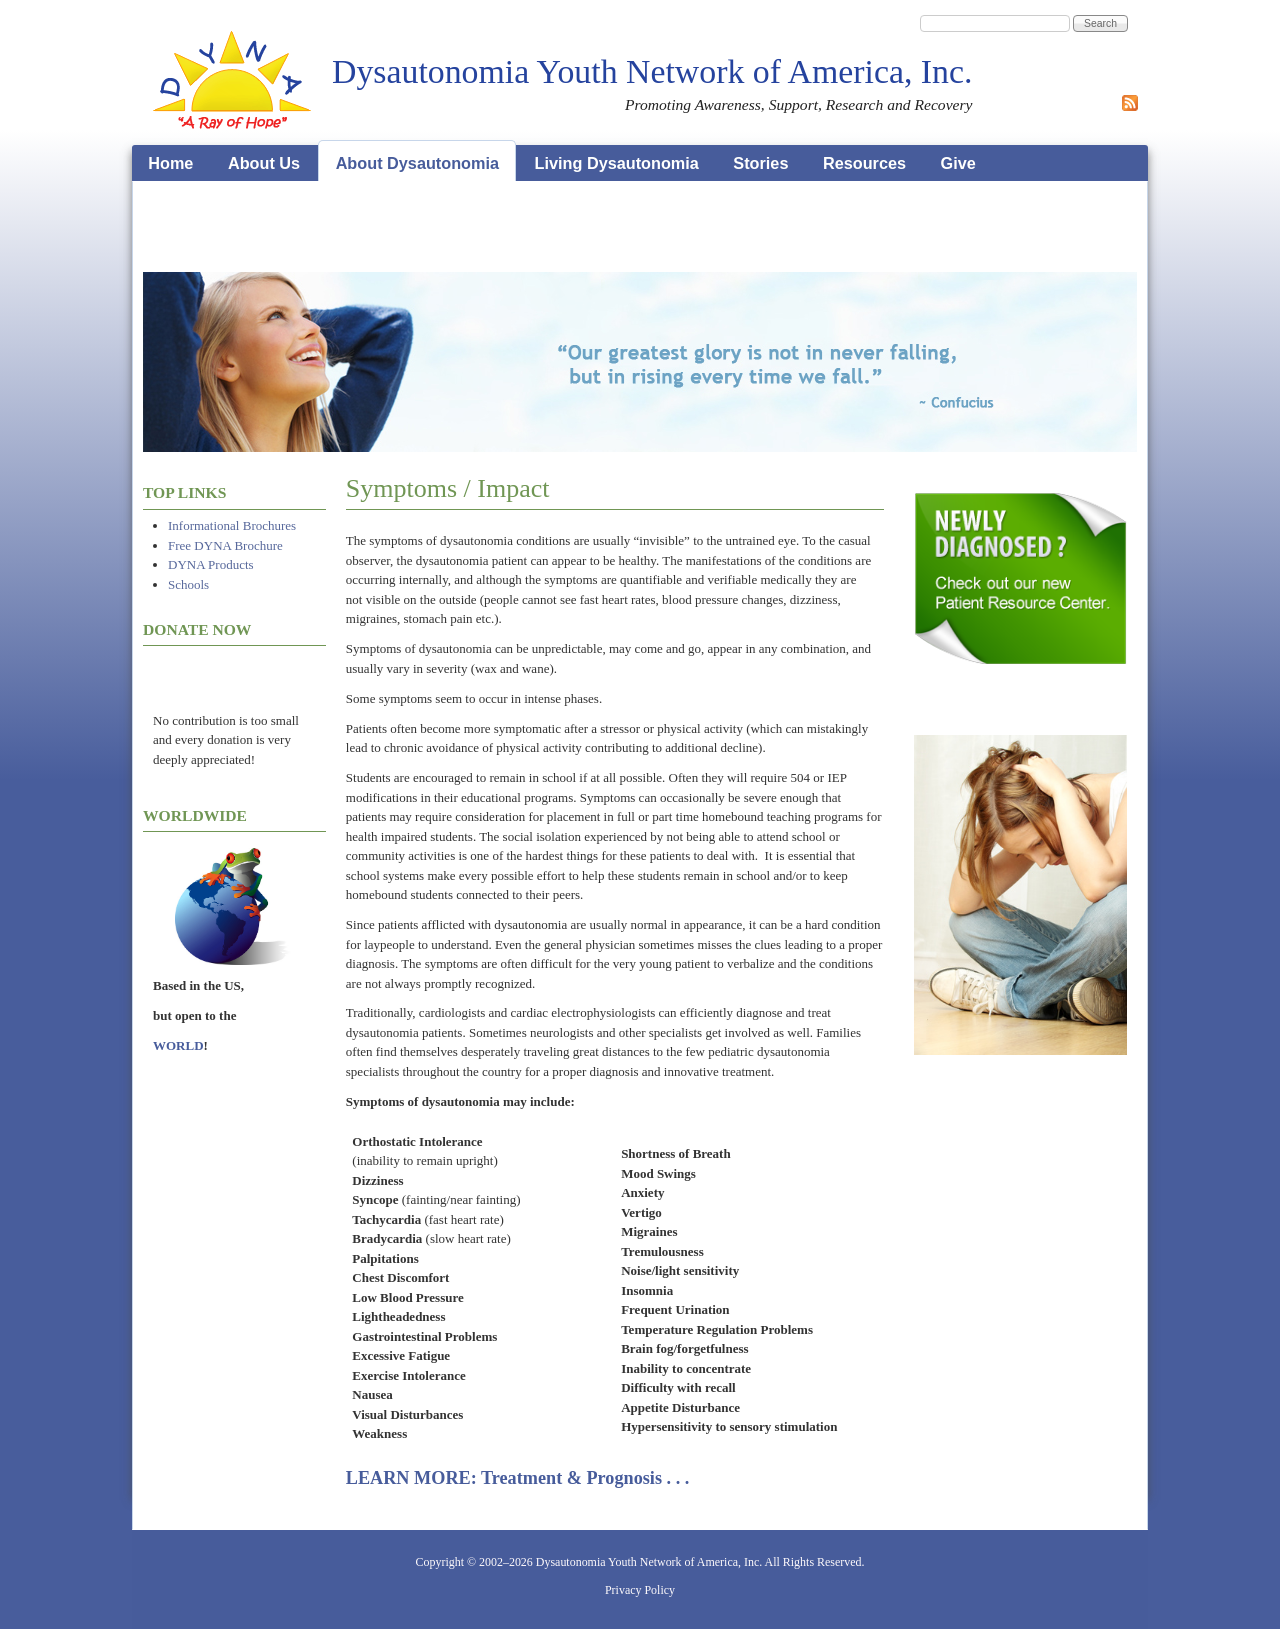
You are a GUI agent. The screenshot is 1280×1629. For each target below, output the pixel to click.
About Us (264, 163)
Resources (864, 163)
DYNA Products (211, 564)
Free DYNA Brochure (225, 545)
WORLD (178, 1045)
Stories (760, 163)
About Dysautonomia (417, 163)
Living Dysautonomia (617, 163)
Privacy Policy (640, 1590)
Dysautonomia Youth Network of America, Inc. (652, 71)
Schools (188, 584)
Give (958, 163)
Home (170, 163)
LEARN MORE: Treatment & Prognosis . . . (518, 1478)
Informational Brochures (232, 525)
